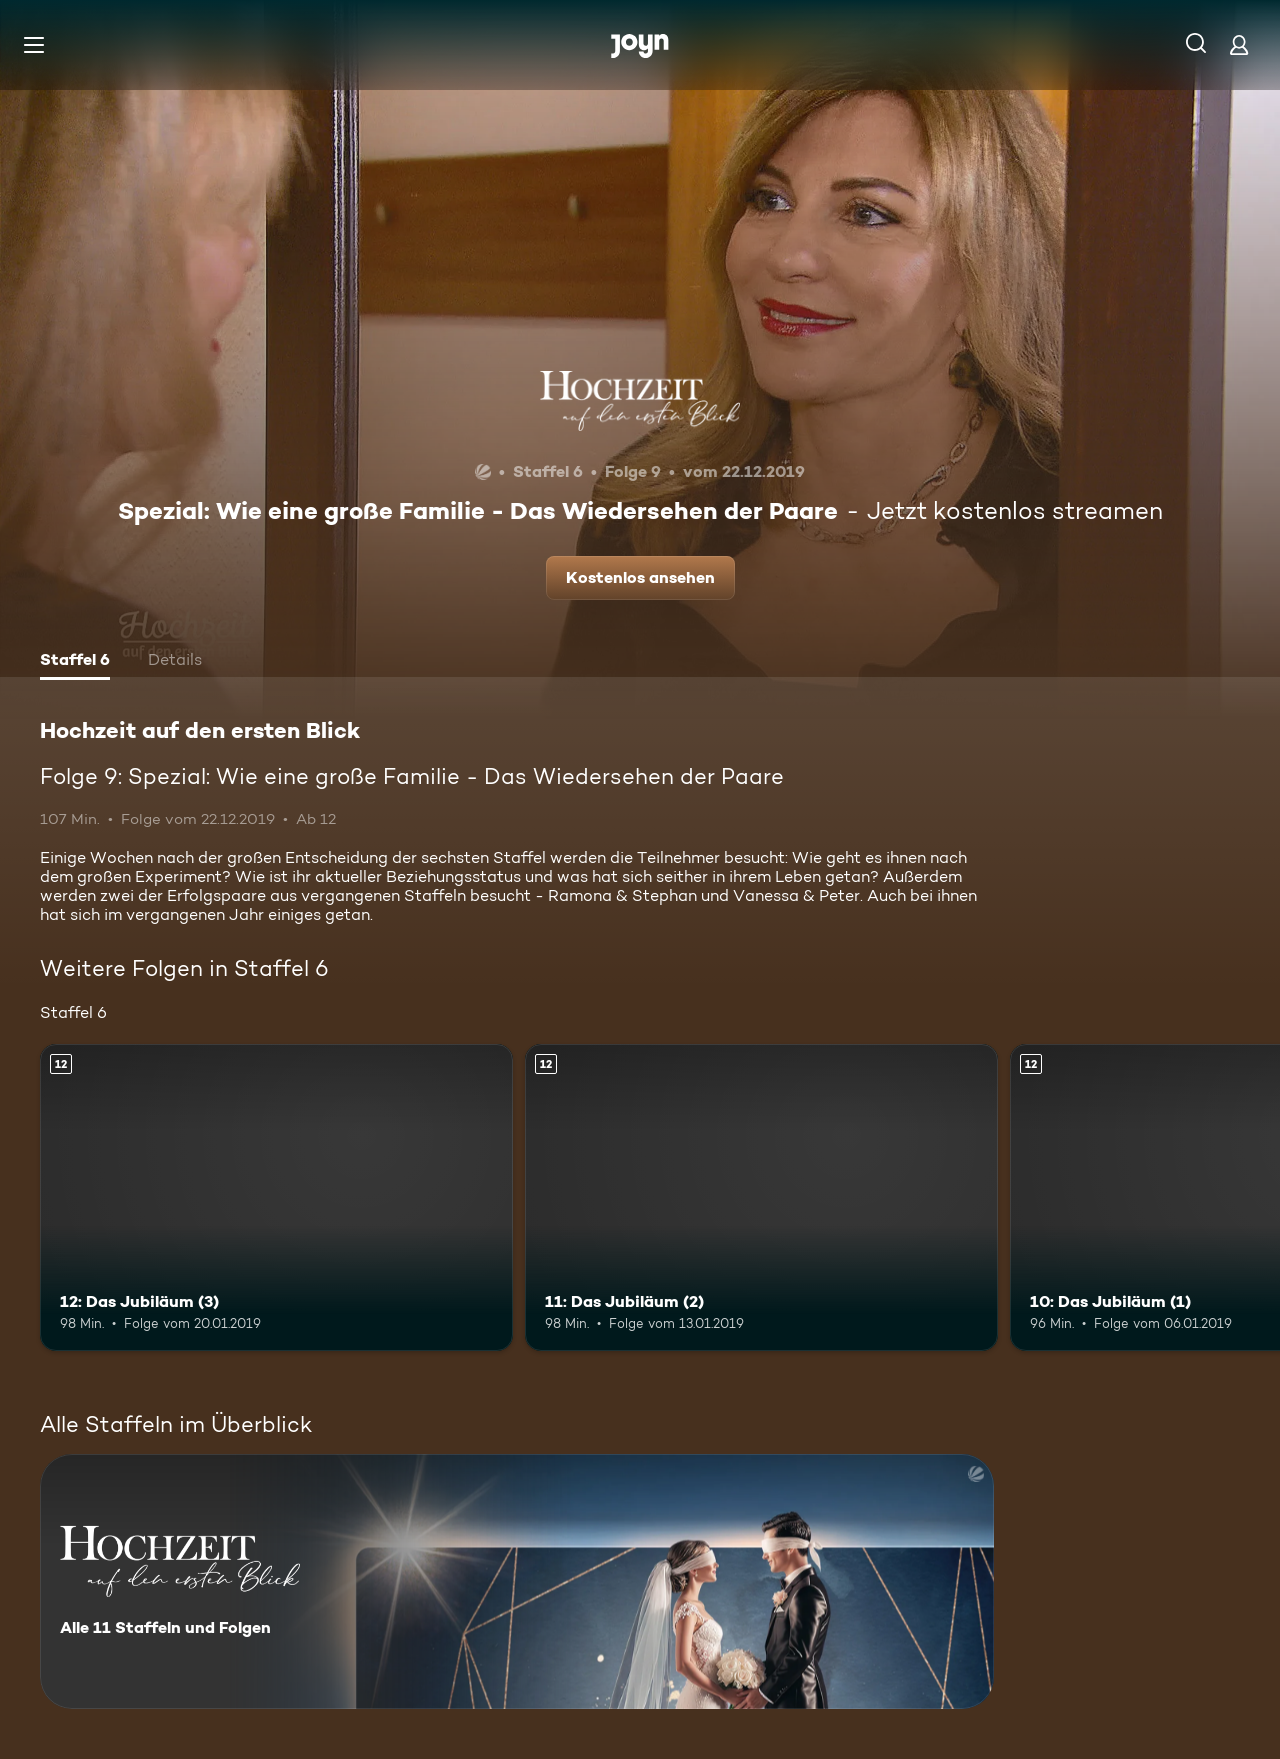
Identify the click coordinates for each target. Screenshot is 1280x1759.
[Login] (1239, 44)
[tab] (75, 662)
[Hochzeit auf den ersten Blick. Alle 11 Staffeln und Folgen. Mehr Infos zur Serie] (517, 1581)
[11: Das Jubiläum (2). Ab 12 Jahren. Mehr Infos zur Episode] (761, 1197)
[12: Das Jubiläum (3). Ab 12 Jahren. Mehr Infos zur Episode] (276, 1197)
